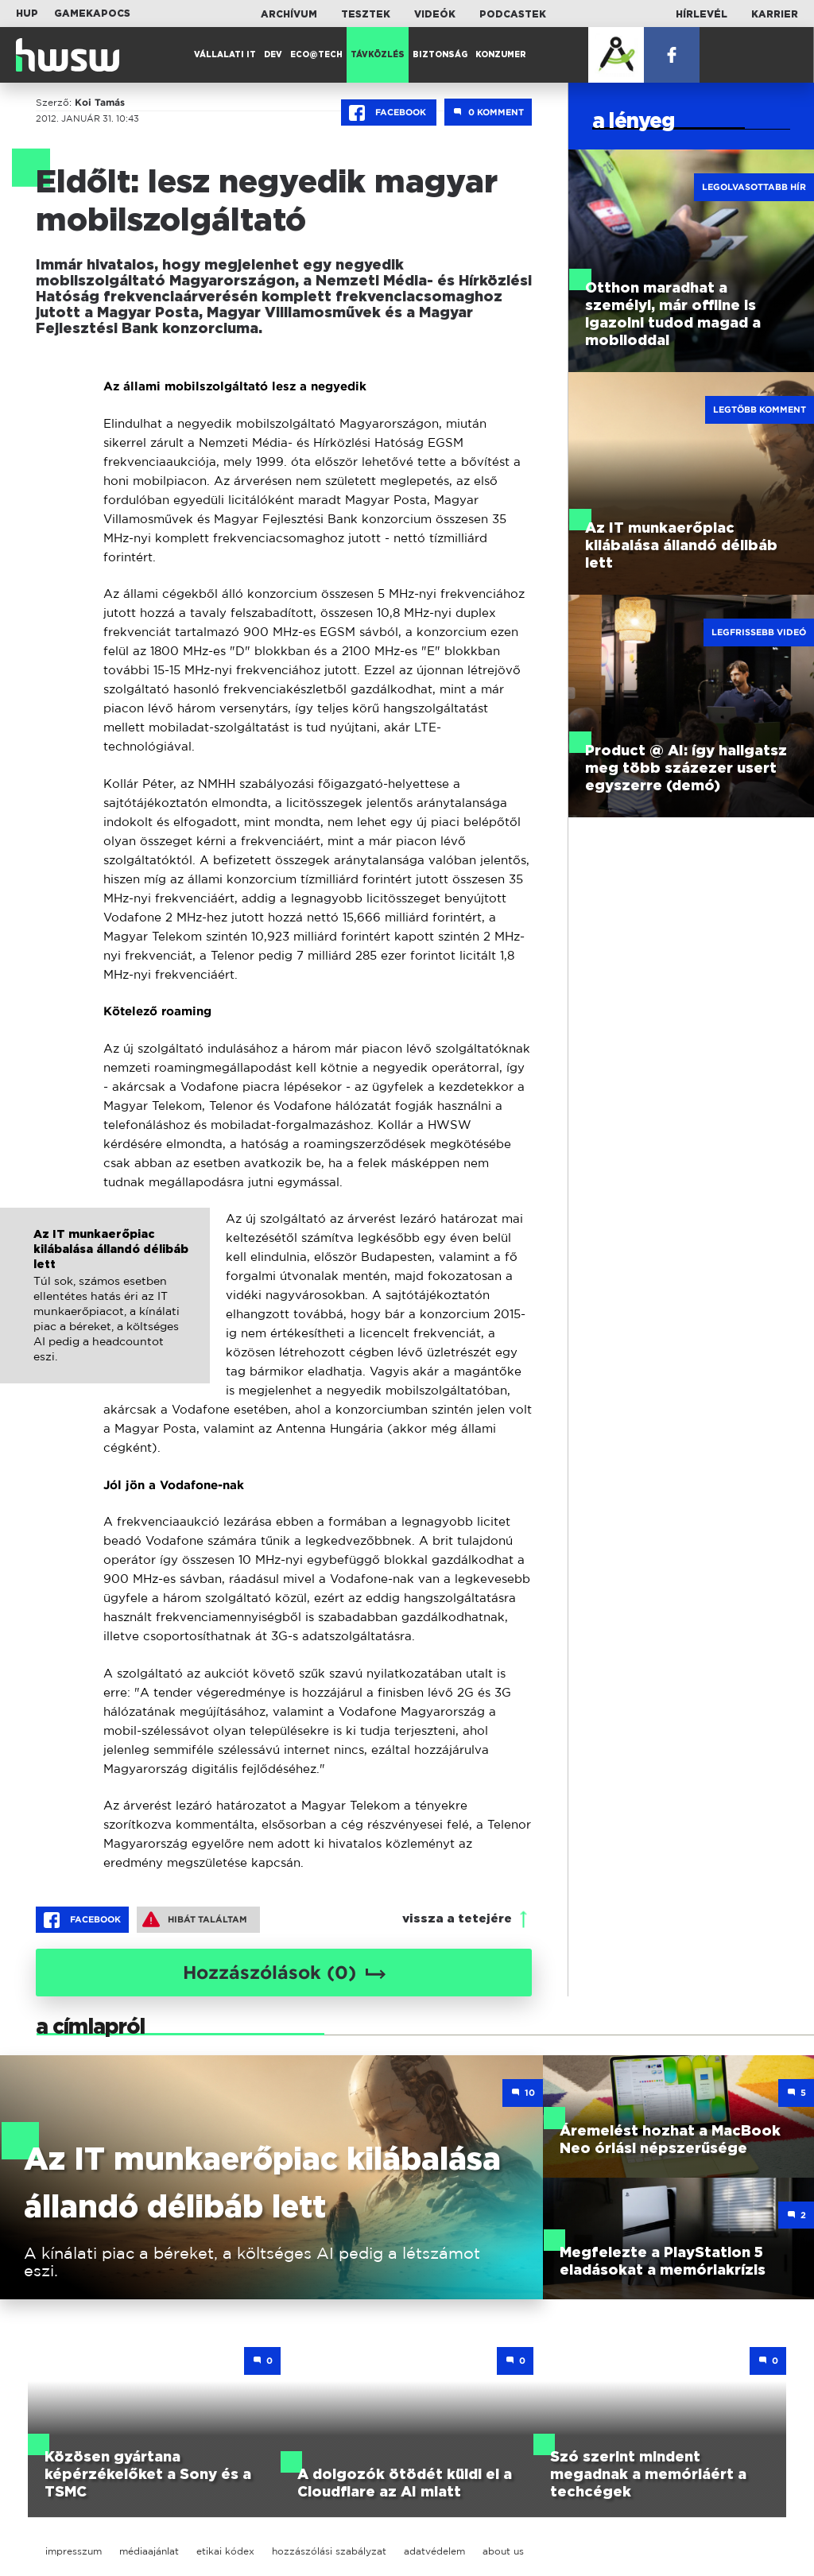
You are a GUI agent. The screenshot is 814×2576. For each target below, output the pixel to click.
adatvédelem (434, 2551)
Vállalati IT (225, 55)
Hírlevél (701, 14)
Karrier (774, 14)
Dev (273, 55)
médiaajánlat (149, 2551)
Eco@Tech (316, 55)
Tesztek (365, 14)
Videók (434, 14)
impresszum (73, 2551)
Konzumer (500, 55)
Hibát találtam (194, 1919)
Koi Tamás (100, 102)
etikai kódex (225, 2551)
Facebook (388, 113)
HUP (27, 13)
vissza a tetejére (457, 1919)
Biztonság (440, 55)
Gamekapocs (92, 13)
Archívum (289, 14)
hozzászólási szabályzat (329, 2551)
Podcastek (512, 14)
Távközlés (378, 55)
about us (503, 2551)
